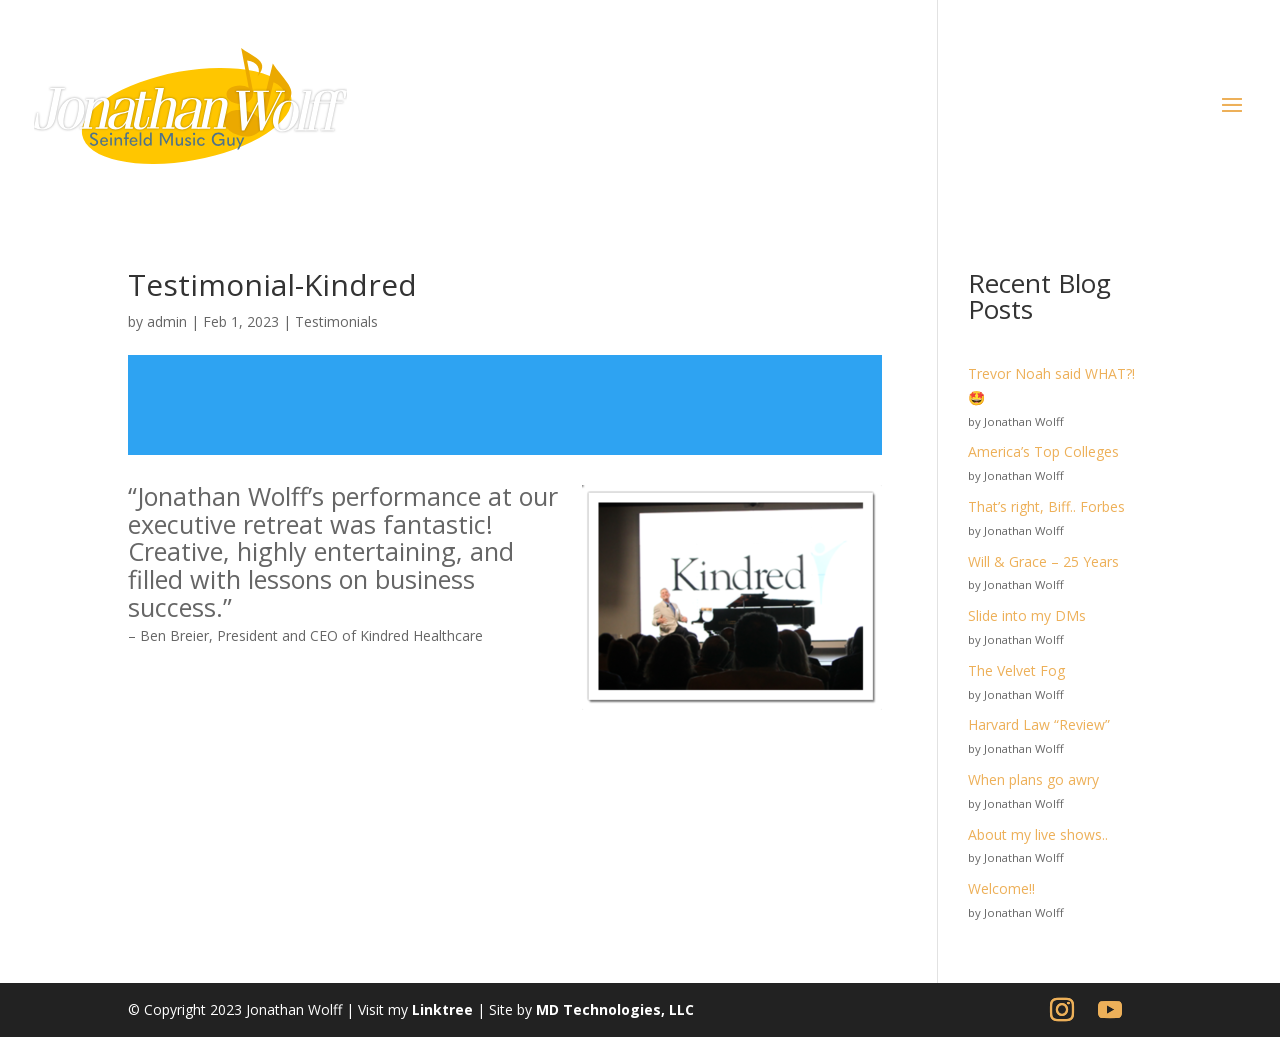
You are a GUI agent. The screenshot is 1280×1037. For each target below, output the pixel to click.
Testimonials (336, 321)
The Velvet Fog (1016, 670)
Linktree (442, 1009)
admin (167, 321)
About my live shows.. (1038, 834)
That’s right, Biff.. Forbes (1046, 506)
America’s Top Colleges (1043, 451)
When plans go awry (1033, 779)
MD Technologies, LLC (615, 1009)
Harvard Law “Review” (1039, 724)
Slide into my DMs (1027, 615)
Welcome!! (1001, 888)
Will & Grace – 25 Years (1043, 561)
